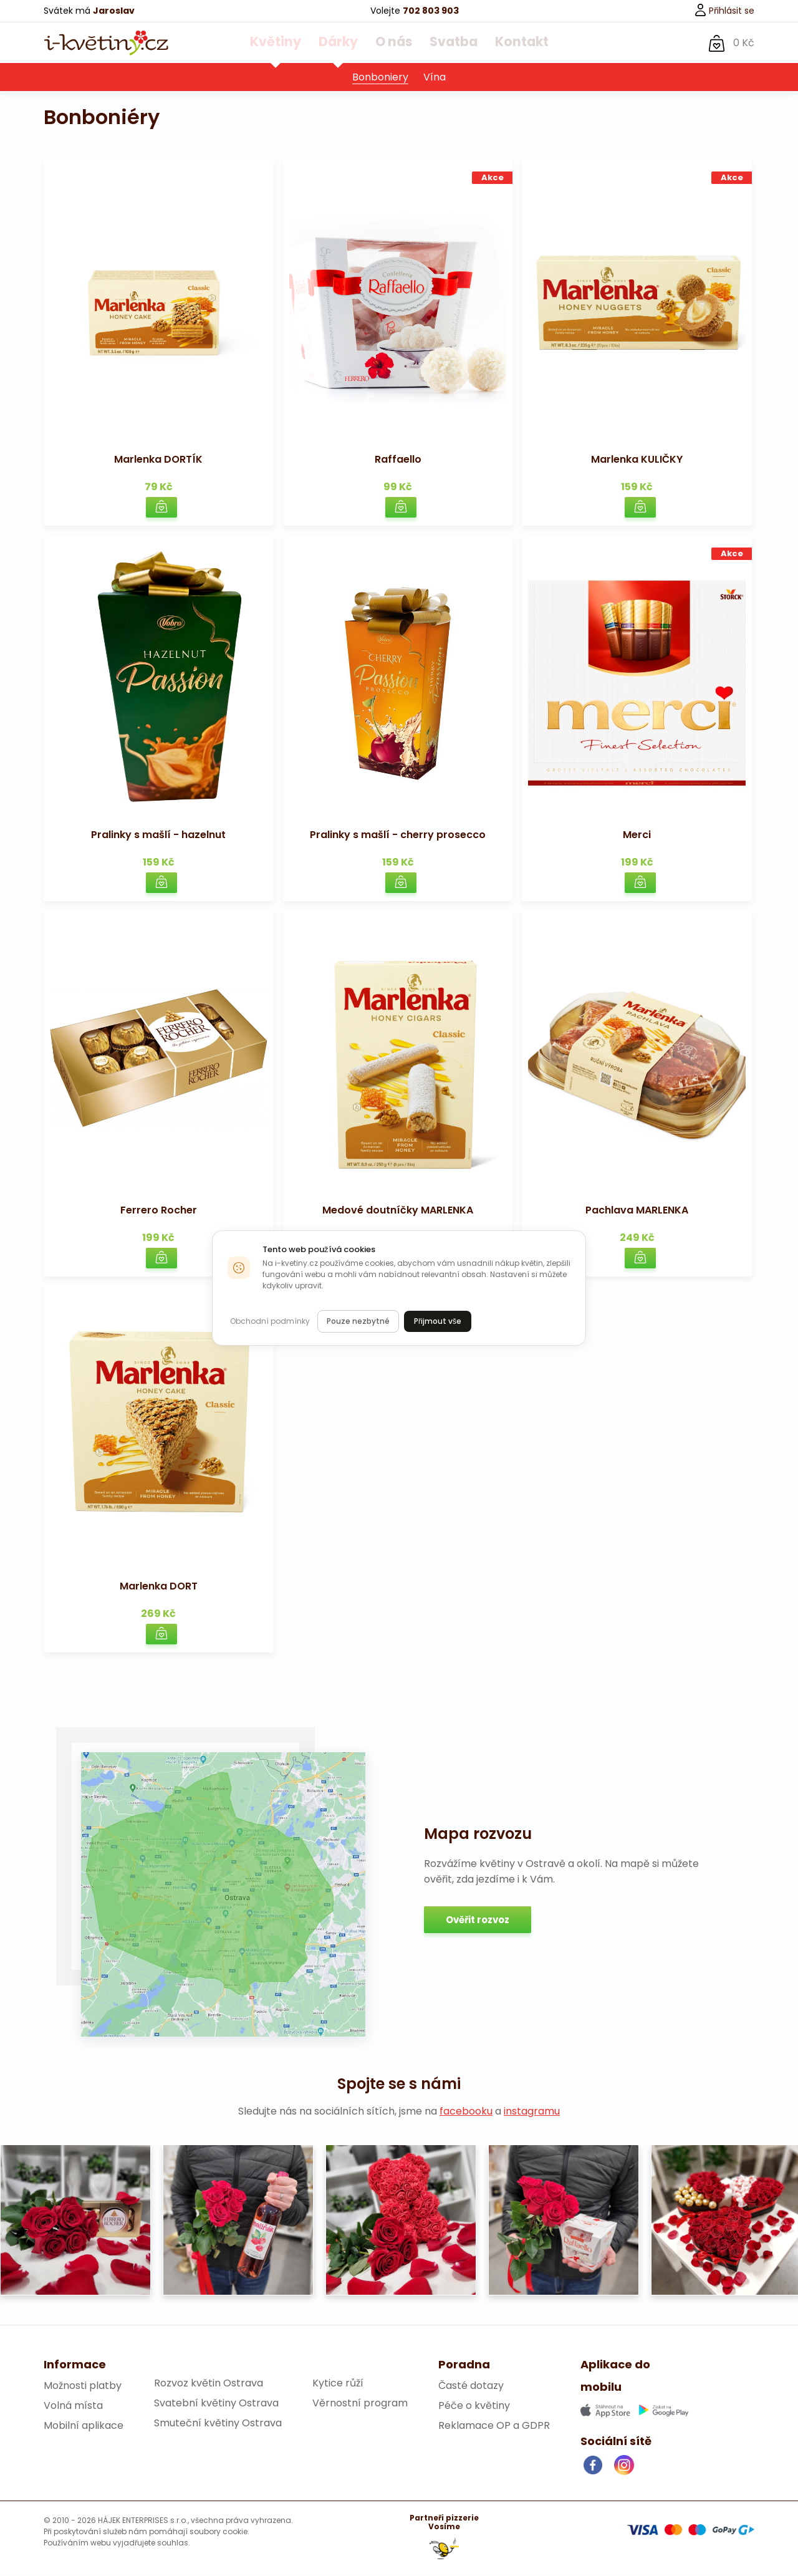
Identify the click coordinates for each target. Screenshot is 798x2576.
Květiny (286, 43)
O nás (393, 43)
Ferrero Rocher (158, 1211)
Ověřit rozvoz (477, 1920)
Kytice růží (337, 2383)
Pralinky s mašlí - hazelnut (158, 835)
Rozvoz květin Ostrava (208, 2383)
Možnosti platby (83, 2386)
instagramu (532, 2112)
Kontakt (511, 43)
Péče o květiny (474, 2406)
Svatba (449, 43)
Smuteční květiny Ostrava (218, 2423)
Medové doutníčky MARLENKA (397, 1211)
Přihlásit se (724, 10)
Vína (434, 77)
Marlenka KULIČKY (637, 460)
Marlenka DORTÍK (158, 460)
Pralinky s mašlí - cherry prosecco (398, 835)
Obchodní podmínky (270, 1321)
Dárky (342, 43)
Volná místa (73, 2406)
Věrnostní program (360, 2403)
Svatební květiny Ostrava (216, 2403)
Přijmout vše (437, 1321)
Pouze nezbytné (358, 1321)
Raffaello (398, 460)
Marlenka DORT (159, 1587)
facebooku (466, 2112)
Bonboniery (380, 77)
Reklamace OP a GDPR (494, 2426)
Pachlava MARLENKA (636, 1211)
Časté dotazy (471, 2386)
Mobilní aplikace (83, 2426)
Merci (637, 835)
